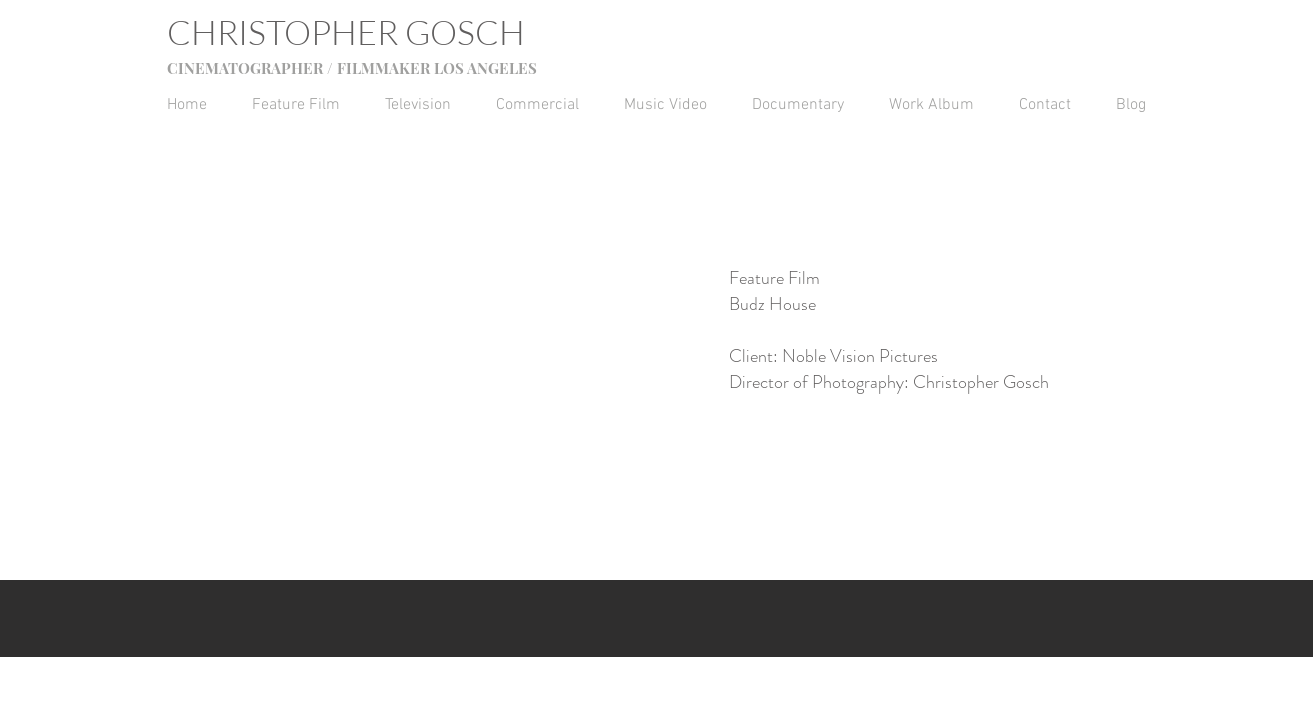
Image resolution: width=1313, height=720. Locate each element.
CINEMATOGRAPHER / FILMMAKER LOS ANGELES (352, 68)
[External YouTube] (454, 324)
